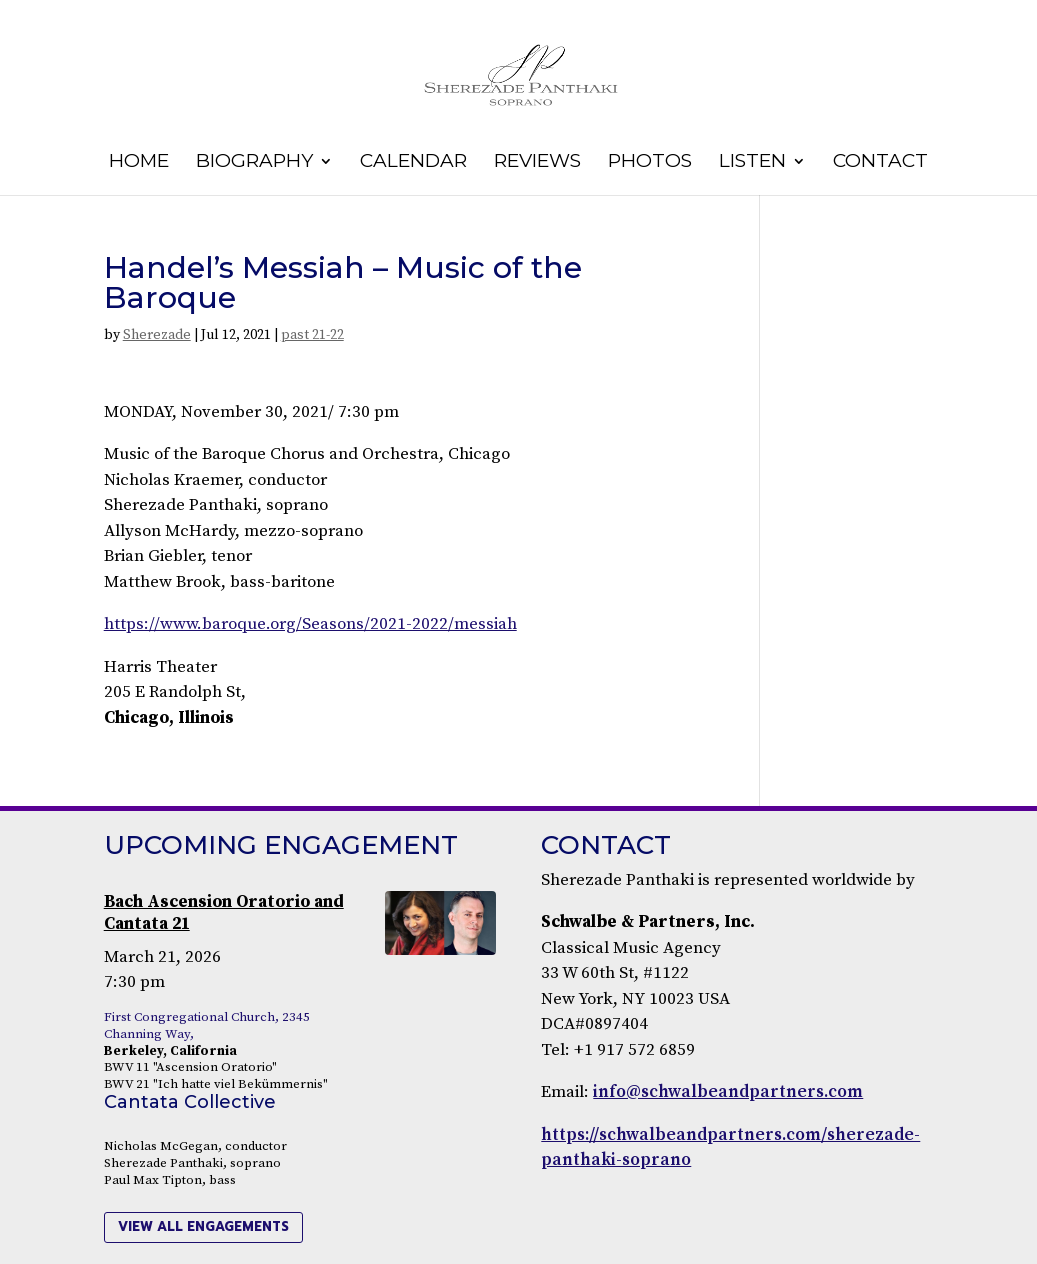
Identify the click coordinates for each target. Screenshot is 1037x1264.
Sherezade (157, 335)
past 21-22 (312, 335)
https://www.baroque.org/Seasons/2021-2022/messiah (310, 624)
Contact (880, 163)
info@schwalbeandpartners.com (728, 1092)
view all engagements (203, 1226)
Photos (650, 163)
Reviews (537, 163)
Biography (254, 163)
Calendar (413, 163)
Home (139, 163)
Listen (752, 163)
